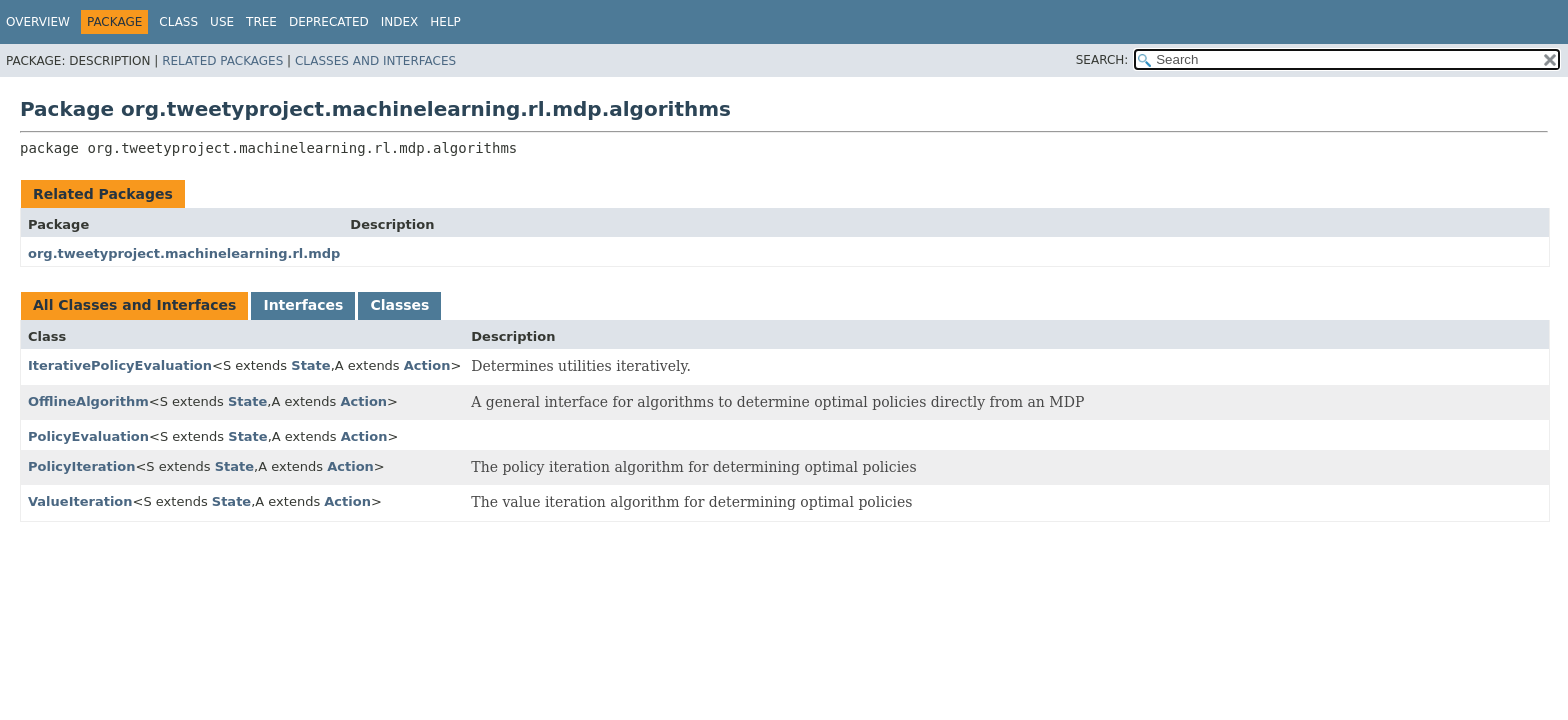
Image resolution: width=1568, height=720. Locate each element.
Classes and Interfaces (375, 61)
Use (222, 22)
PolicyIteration (81, 466)
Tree (261, 22)
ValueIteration (80, 501)
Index (400, 22)
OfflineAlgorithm (88, 401)
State (310, 365)
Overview (38, 22)
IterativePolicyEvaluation (120, 365)
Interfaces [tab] (303, 305)
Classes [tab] (399, 305)
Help (445, 22)
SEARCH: (1102, 60)
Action (427, 365)
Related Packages (222, 61)
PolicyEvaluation (88, 436)
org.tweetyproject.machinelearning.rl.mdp (184, 253)
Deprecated (329, 22)
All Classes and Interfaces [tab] (134, 305)
